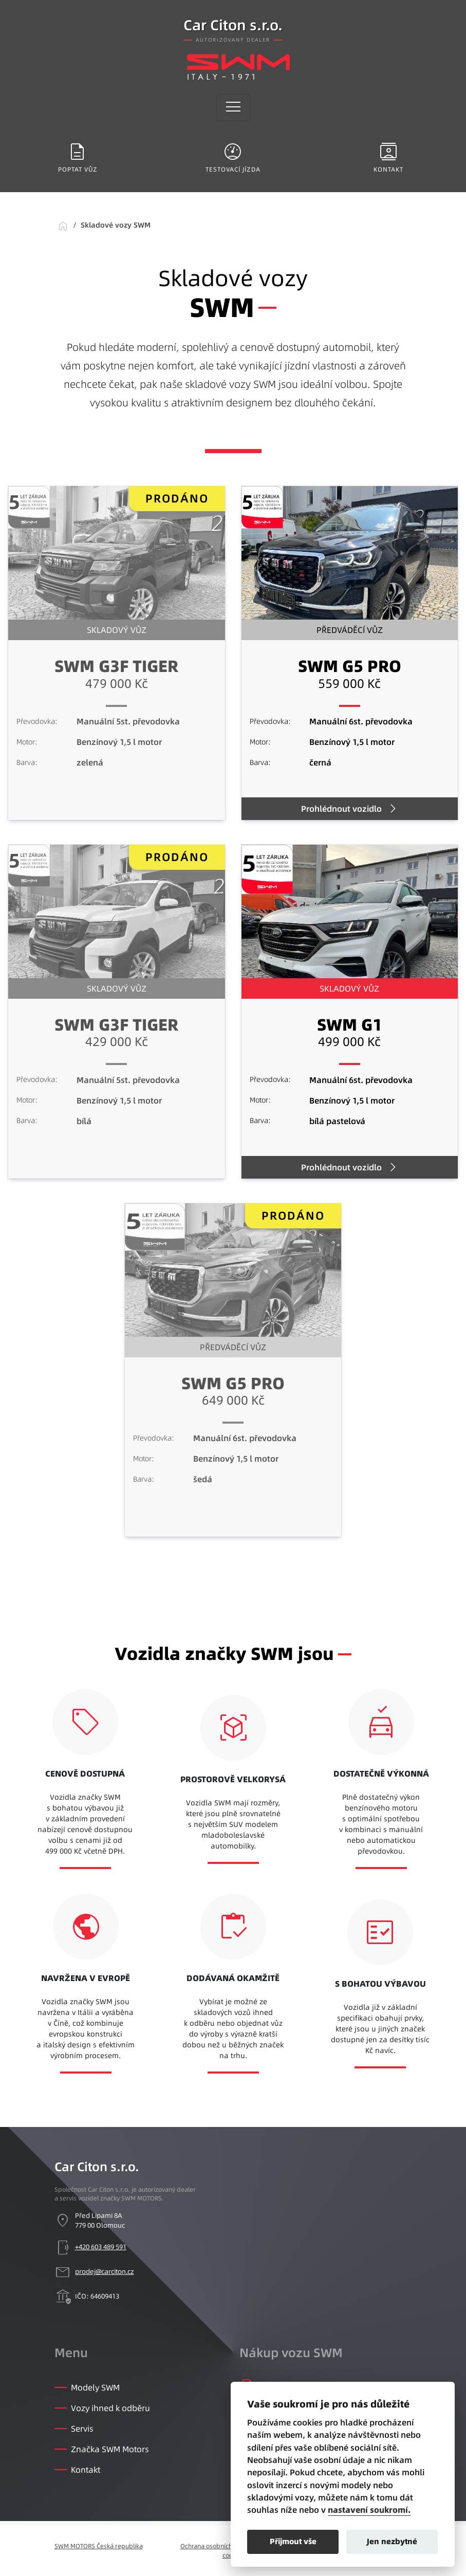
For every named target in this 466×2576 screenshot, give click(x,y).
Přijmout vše (293, 2541)
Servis (82, 2428)
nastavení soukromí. (369, 2510)
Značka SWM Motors (110, 2449)
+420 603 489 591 (100, 2246)
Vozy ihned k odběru (110, 2408)
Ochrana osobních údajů (215, 2546)
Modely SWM (95, 2387)
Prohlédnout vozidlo (341, 808)
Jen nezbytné (392, 2541)
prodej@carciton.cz (104, 2271)
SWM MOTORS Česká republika (98, 2546)
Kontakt (85, 2469)
